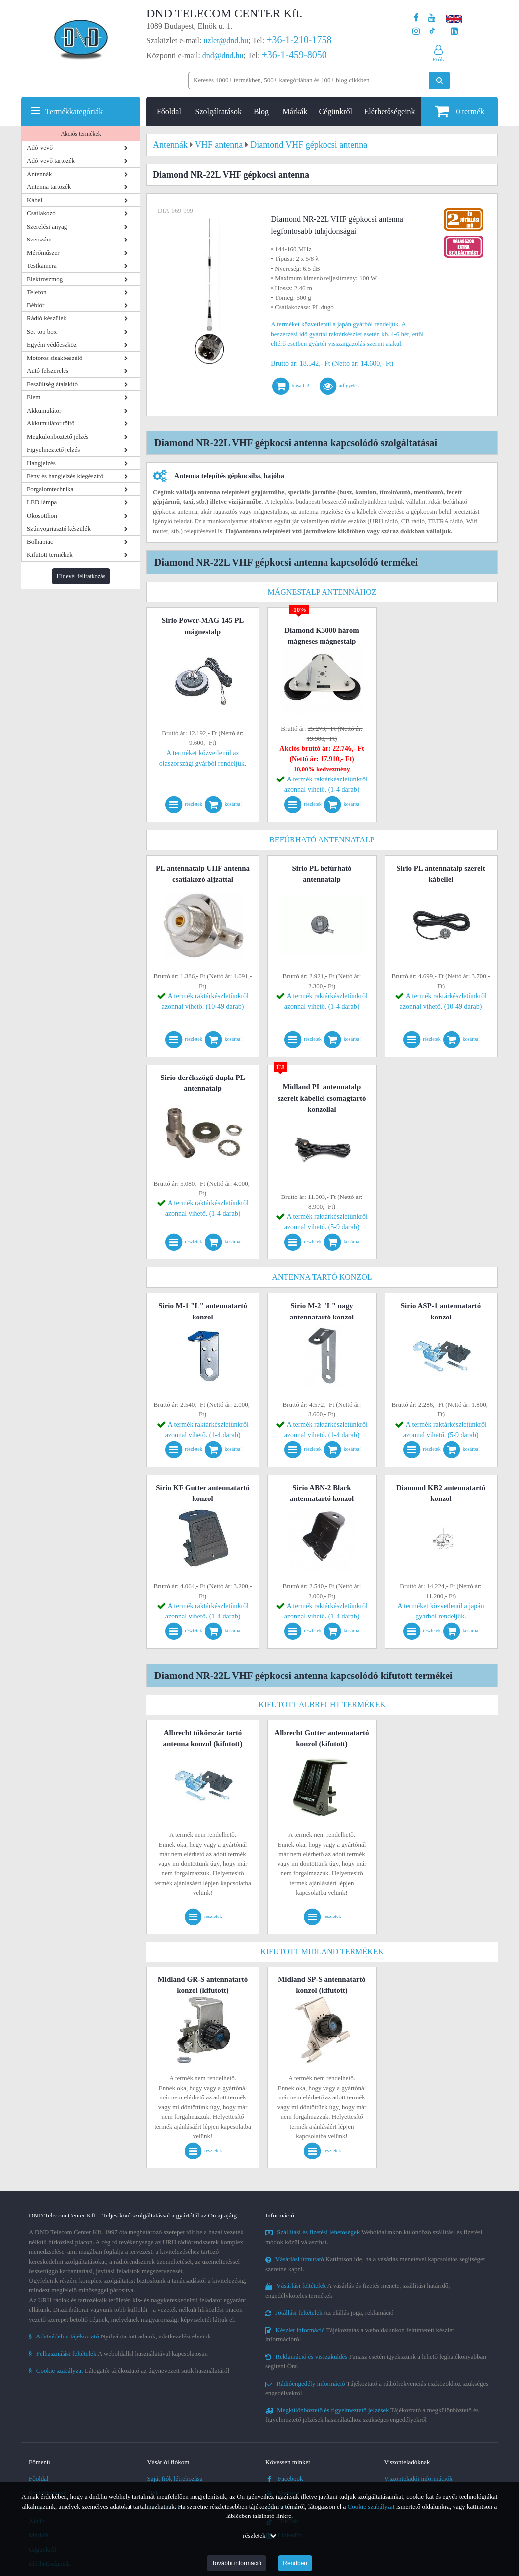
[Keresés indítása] (439, 80)
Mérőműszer (43, 252)
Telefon (37, 292)
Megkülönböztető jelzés (58, 436)
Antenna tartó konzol (322, 1277)
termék (459, 111)
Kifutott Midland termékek (322, 1951)
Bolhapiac (40, 541)
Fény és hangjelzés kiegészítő (65, 475)
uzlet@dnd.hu (226, 40)
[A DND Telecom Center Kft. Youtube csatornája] (432, 18)
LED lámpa (42, 502)
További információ (236, 2563)
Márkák (295, 111)
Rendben (295, 2563)
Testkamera (42, 265)
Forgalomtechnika (50, 489)
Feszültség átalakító (52, 384)
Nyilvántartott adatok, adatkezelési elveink (120, 2336)
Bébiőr (35, 305)
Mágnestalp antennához (321, 592)
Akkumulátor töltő (50, 423)
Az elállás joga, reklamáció (329, 2312)
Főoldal (169, 111)
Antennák (39, 174)
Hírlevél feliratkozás (81, 576)
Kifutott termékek (50, 554)
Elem (33, 397)
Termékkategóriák (74, 111)
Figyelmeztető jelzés (53, 449)
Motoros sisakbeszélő (54, 357)
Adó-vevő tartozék (51, 160)
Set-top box (42, 331)
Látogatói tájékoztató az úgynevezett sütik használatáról (129, 2370)
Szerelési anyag (47, 226)
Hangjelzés (41, 463)
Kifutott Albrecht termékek (322, 1704)
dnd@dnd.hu (223, 55)
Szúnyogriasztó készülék (59, 528)
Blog (261, 111)
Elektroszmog (45, 279)
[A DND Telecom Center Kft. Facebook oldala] (416, 18)
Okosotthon (42, 515)
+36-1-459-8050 (293, 54)
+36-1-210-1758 (298, 39)
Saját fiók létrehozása (175, 2478)
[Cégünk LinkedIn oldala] (454, 31)
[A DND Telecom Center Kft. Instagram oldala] (416, 31)
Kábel (34, 200)
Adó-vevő (40, 147)
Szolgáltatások (218, 111)
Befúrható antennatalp (322, 840)
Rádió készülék (46, 318)
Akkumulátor (44, 410)
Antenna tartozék (49, 186)
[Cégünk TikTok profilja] (432, 31)
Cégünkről (335, 111)
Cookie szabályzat (371, 2506)
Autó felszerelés (47, 370)
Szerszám (39, 239)
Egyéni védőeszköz (52, 344)
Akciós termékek (81, 133)
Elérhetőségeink (389, 111)
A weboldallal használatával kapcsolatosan (118, 2353)
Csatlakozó (41, 213)
